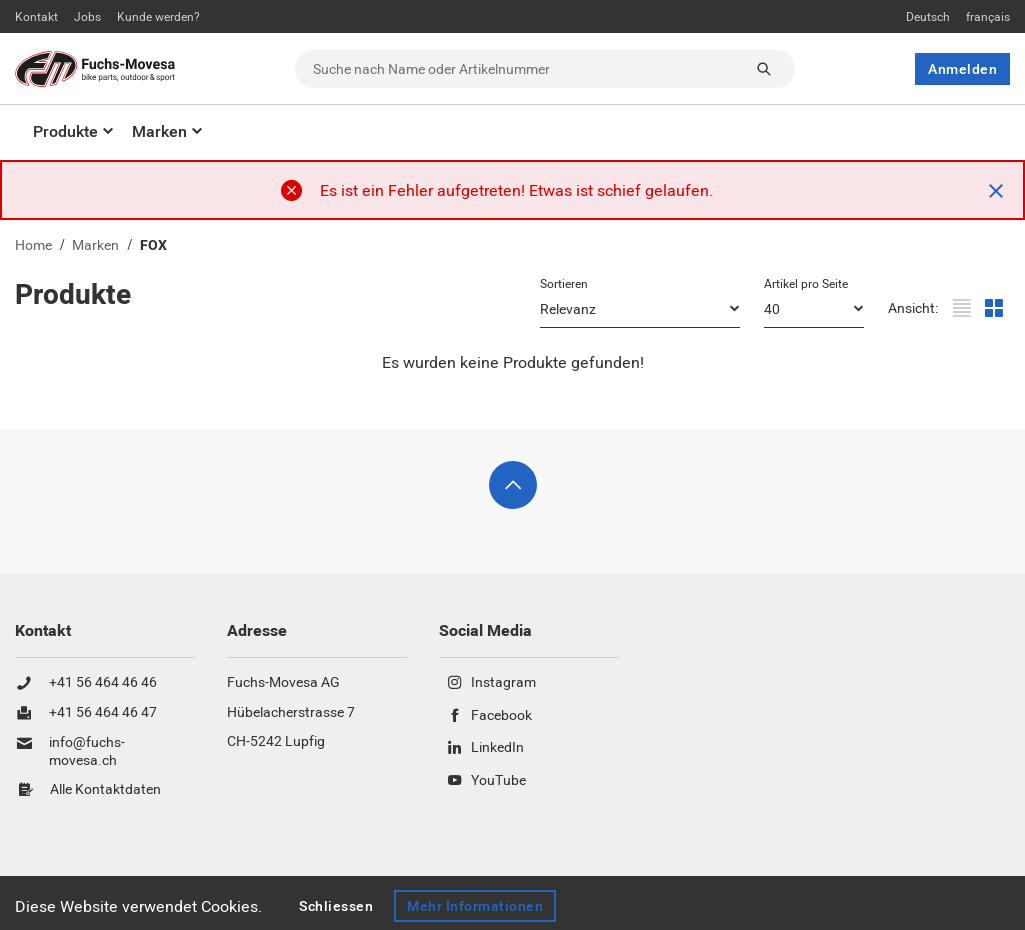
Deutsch (928, 17)
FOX (153, 245)
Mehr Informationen (475, 906)
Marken (159, 131)
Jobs (87, 17)
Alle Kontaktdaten (105, 790)
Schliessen (336, 906)
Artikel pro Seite (806, 284)
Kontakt (36, 17)
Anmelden (962, 69)
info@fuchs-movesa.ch (87, 751)
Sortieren (564, 284)
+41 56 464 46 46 (103, 683)
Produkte (65, 131)
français (988, 17)
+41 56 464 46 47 (103, 713)
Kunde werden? (158, 17)
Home (33, 245)
